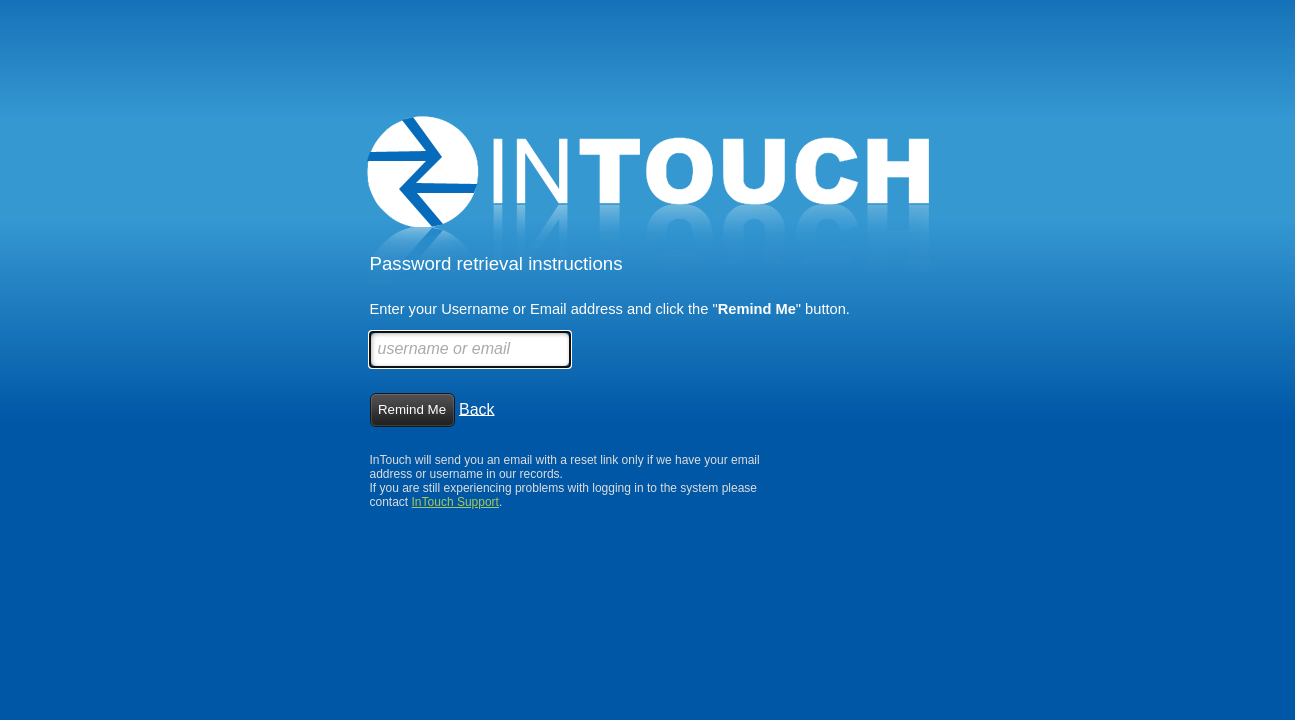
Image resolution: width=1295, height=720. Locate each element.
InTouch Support (455, 502)
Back (477, 408)
